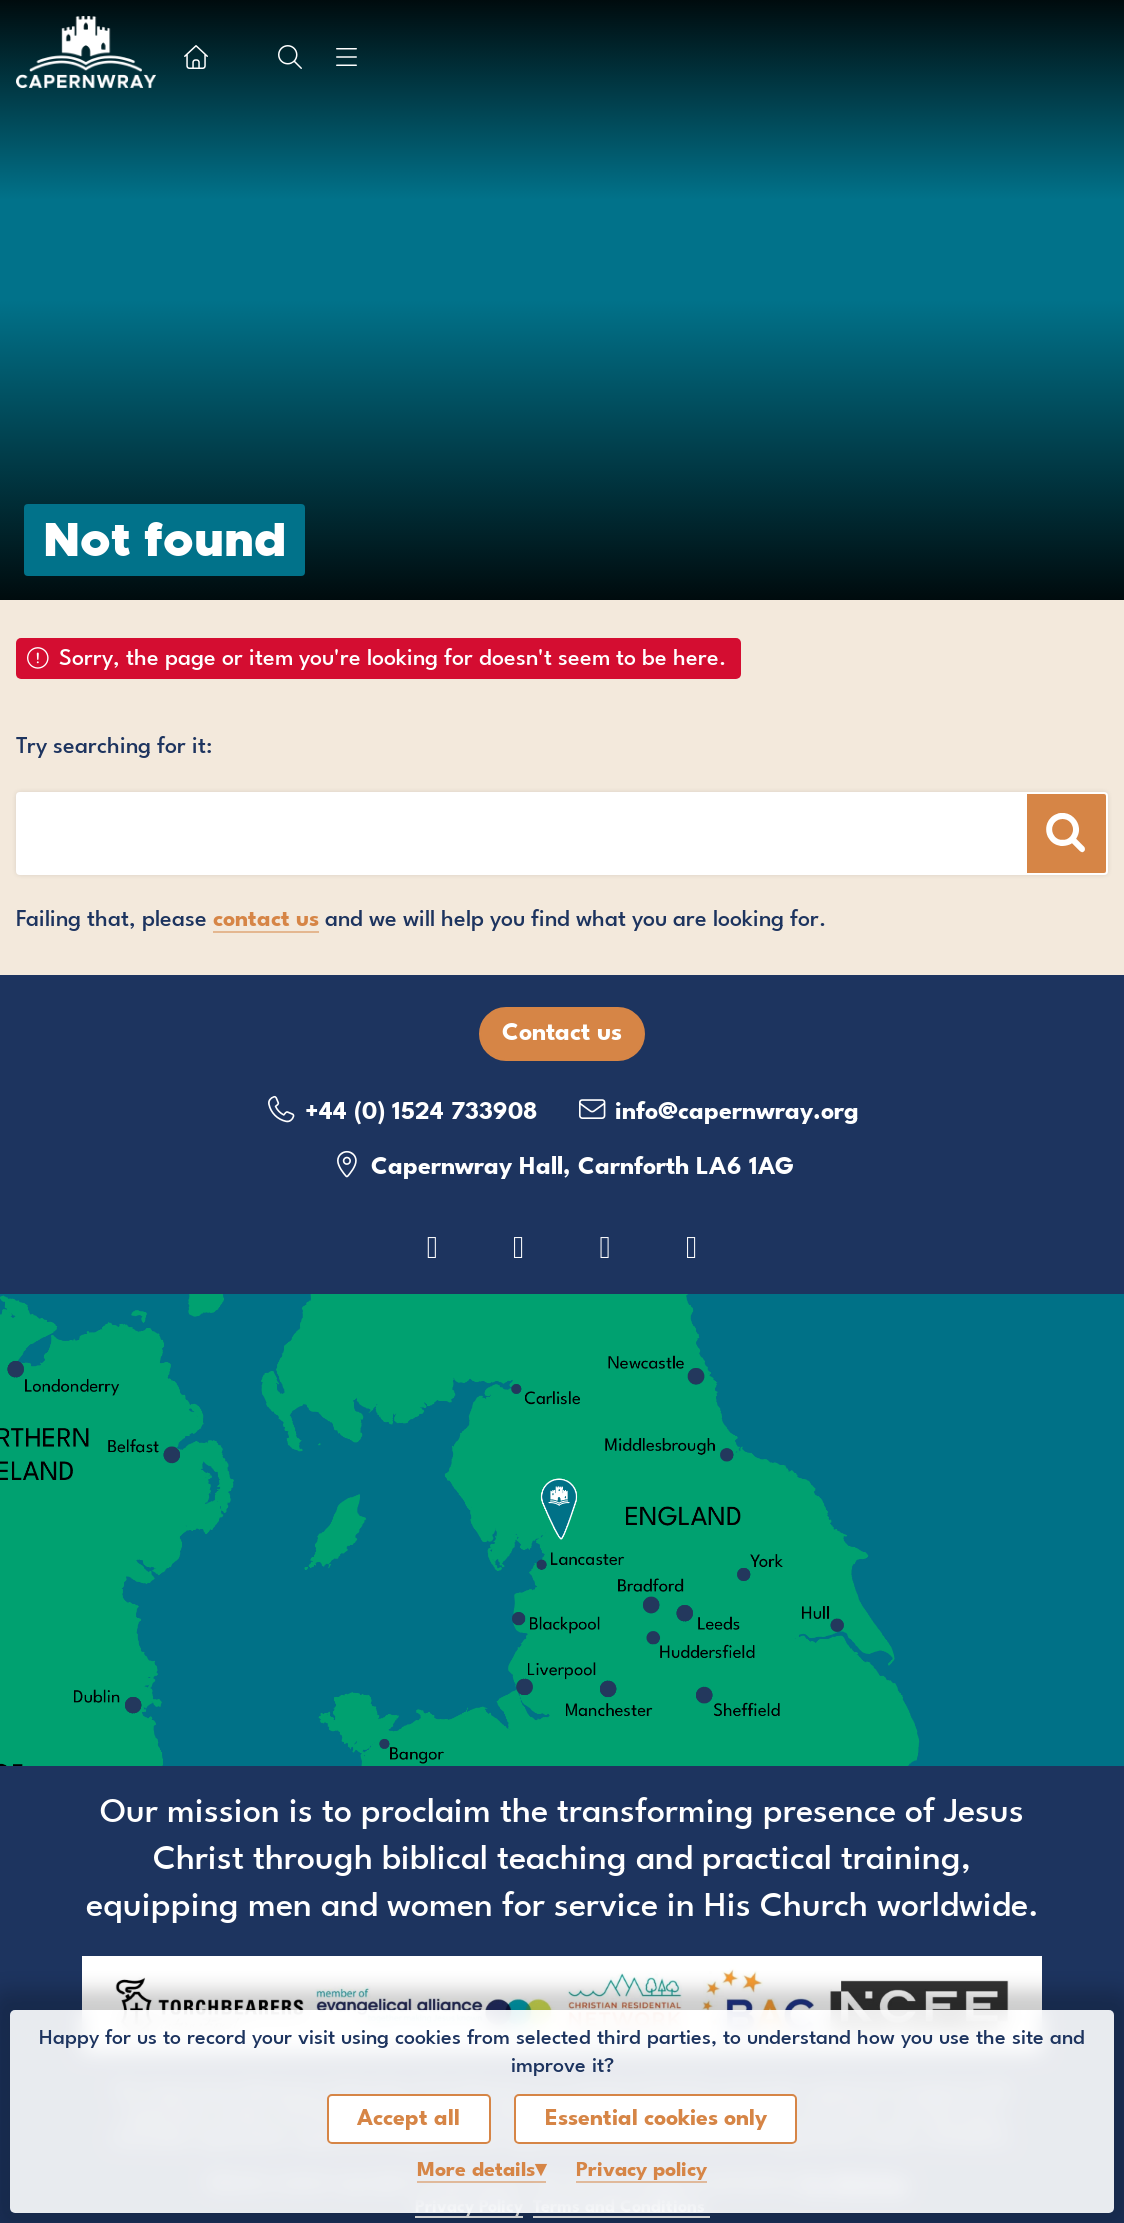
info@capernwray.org (717, 1110)
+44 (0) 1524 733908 (401, 1110)
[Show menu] (346, 57)
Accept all (408, 2119)
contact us (266, 920)
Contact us (562, 1034)
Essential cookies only (656, 2119)
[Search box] (437, 833)
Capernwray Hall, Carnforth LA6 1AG (562, 1165)
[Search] (1066, 833)
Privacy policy (641, 2171)
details (476, 2171)
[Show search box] (290, 57)
